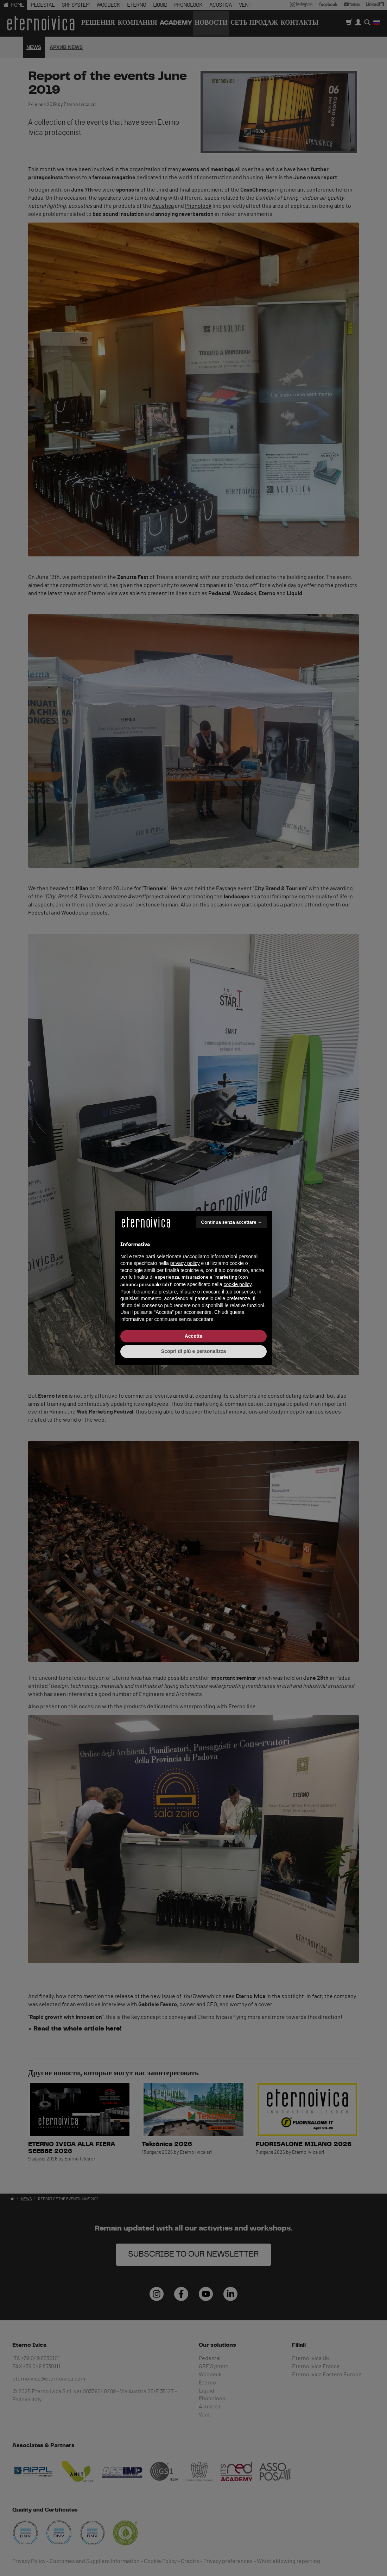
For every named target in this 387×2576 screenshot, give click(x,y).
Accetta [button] (194, 1336)
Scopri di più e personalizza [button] (193, 1351)
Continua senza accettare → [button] (231, 1222)
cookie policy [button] (238, 1284)
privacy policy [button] (185, 1263)
